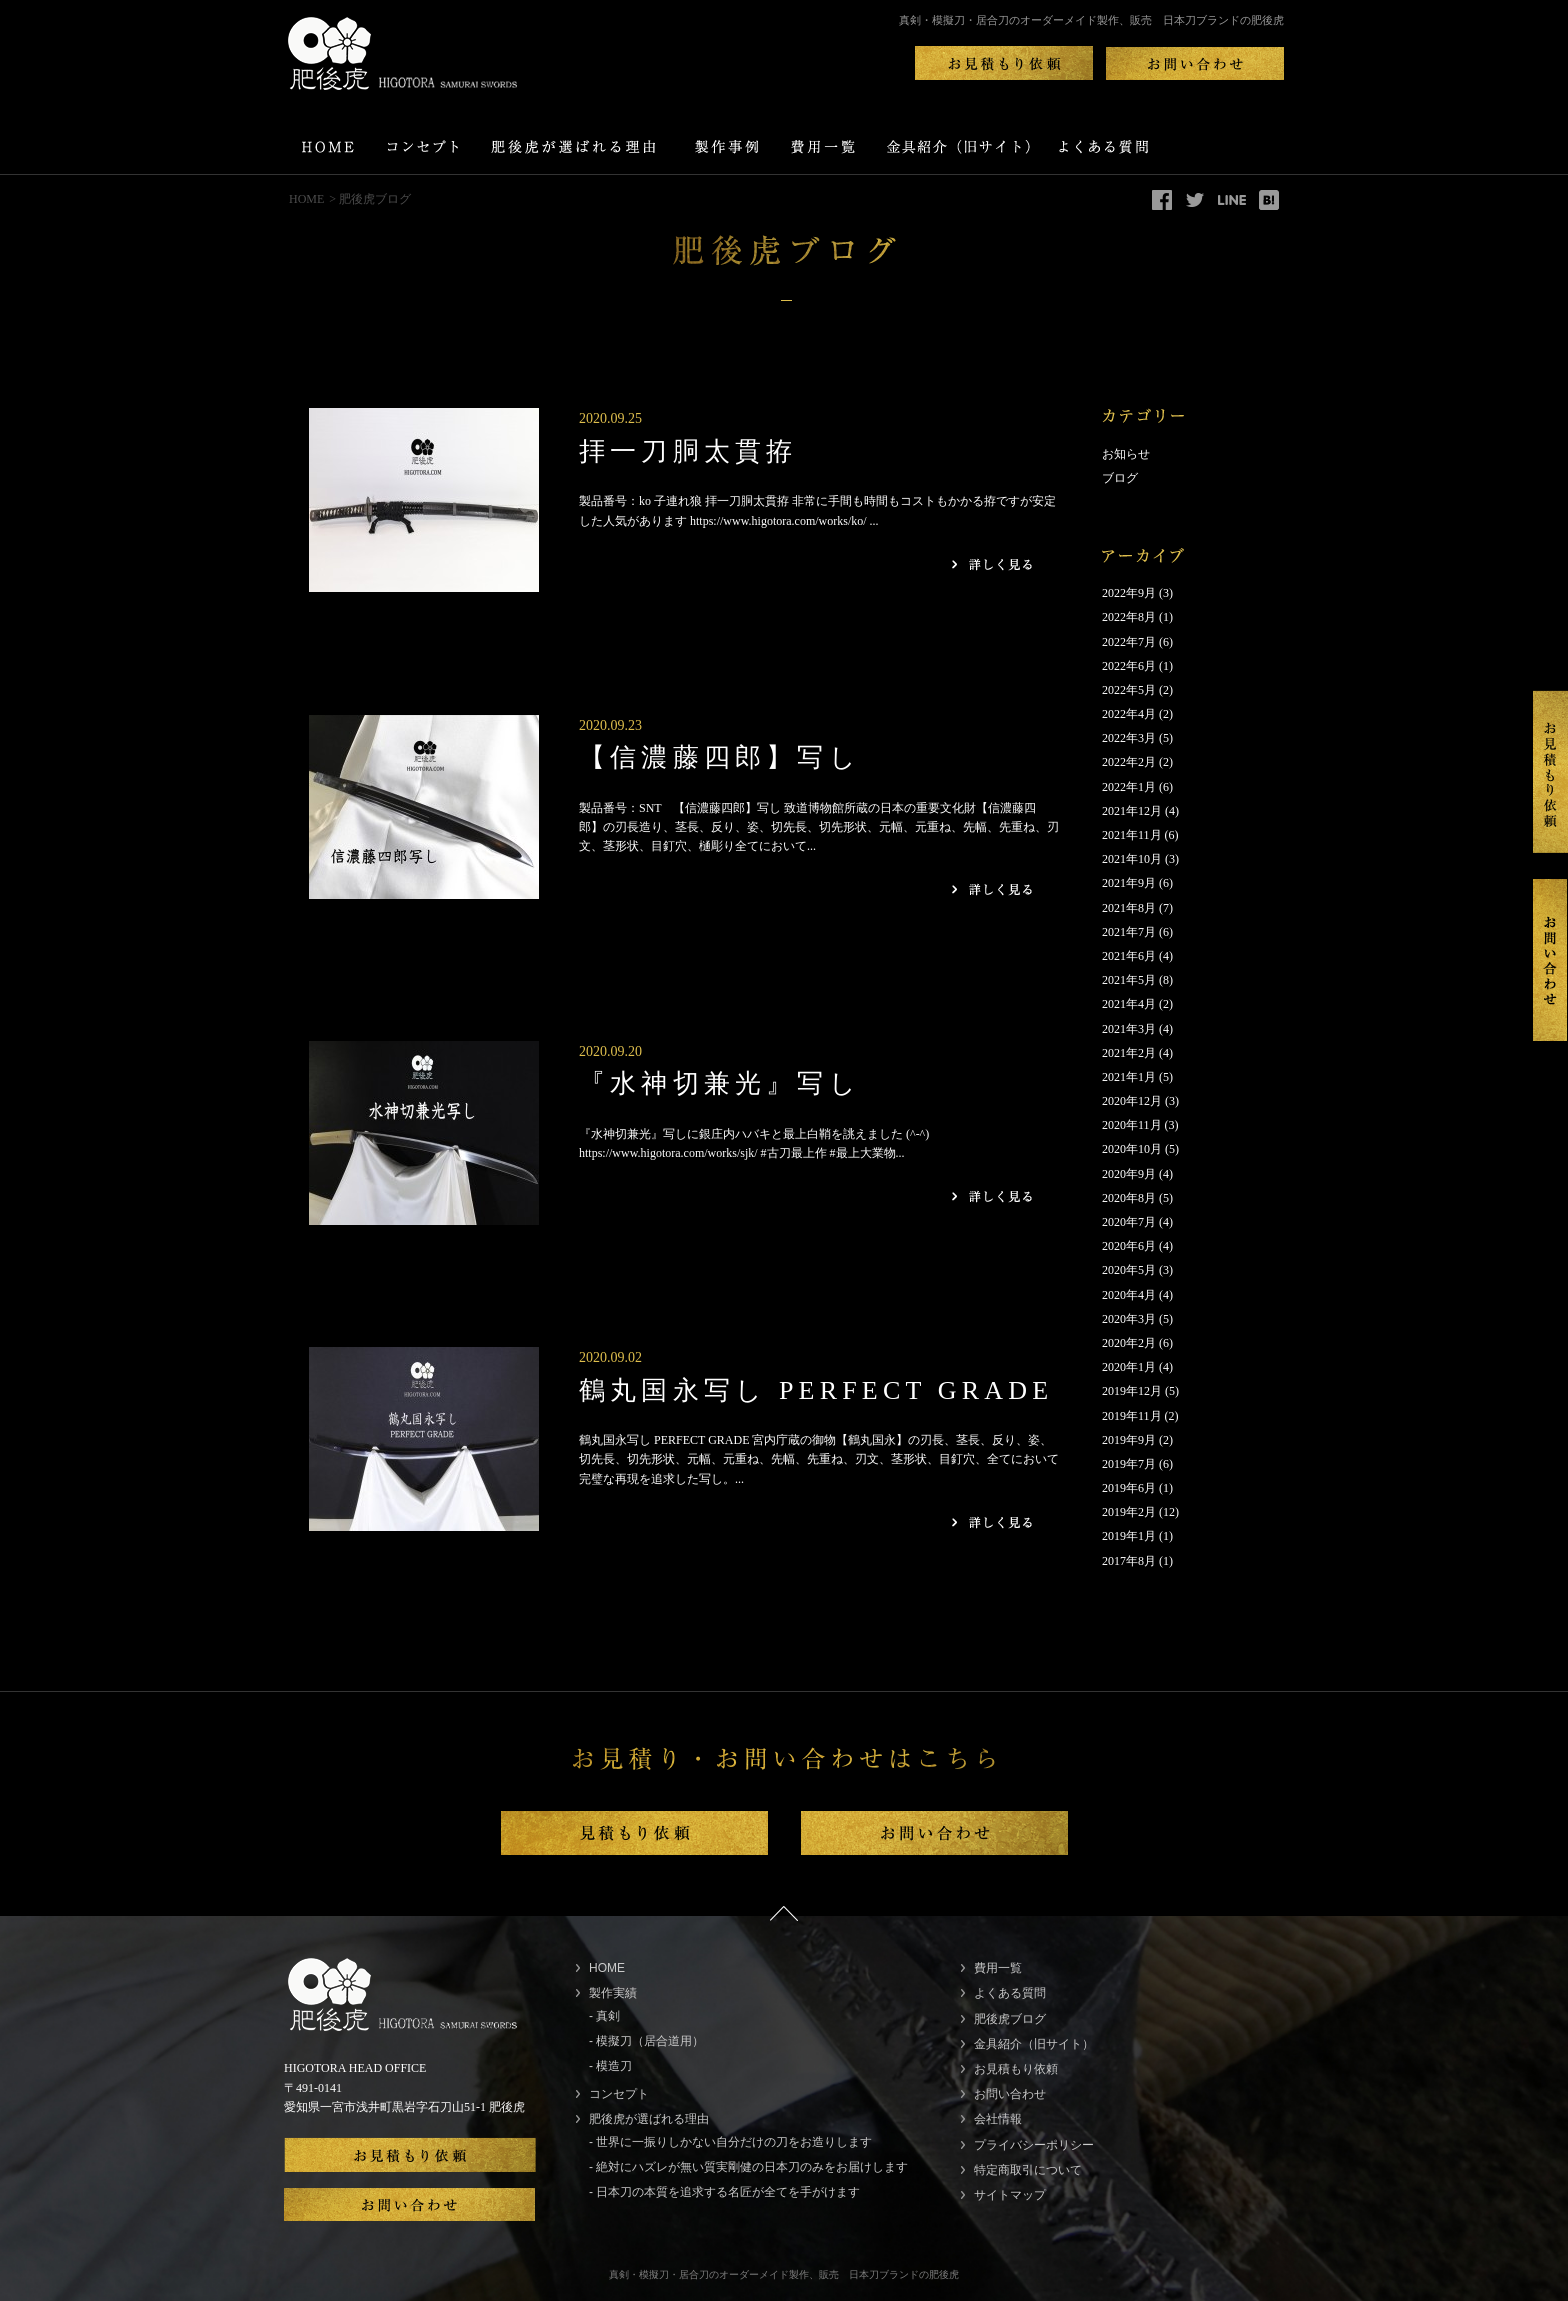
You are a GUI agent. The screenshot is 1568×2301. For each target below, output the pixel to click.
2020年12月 (1132, 1101)
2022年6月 (1129, 666)
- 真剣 (604, 2016)
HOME (306, 199)
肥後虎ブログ (1010, 2019)
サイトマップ (1010, 2195)
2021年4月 (1129, 1004)
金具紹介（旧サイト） (1034, 2044)
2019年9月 (1129, 1440)
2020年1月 (1129, 1367)
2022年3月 (1129, 738)
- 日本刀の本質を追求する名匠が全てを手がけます (724, 2192)
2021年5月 (1129, 980)
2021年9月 (1129, 883)
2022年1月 (1129, 787)
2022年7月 (1129, 642)
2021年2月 (1129, 1053)
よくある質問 (1010, 1993)
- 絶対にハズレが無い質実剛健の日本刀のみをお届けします (748, 2167)
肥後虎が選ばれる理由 (649, 2119)
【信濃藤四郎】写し (720, 757)
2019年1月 (1129, 1536)
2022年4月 (1129, 714)
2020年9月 (1129, 1174)
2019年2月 (1129, 1512)
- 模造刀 (610, 2066)
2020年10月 (1132, 1149)
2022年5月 (1129, 690)
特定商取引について (1028, 2170)
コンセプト (619, 2094)
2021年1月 (1129, 1077)
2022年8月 (1129, 617)
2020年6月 (1129, 1246)
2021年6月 (1129, 956)
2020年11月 (1132, 1125)
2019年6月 (1129, 1488)
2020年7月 (1129, 1222)
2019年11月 (1132, 1416)
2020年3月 (1129, 1319)
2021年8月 (1129, 908)
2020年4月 (1129, 1295)
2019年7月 (1129, 1464)
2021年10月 (1132, 859)
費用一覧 (998, 1968)
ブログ (1120, 478)
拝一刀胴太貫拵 (688, 451)
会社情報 (998, 2119)
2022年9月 (1129, 593)
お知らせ (1126, 454)
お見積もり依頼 (1016, 2069)
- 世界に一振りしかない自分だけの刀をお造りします (730, 2142)
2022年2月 (1129, 762)
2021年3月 (1129, 1029)
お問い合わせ (1010, 2094)
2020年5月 (1129, 1270)
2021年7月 (1129, 932)
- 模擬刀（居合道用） (646, 2041)
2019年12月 (1132, 1391)
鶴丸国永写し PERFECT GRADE (816, 1390)
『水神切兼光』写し (720, 1083)
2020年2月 (1129, 1343)
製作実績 (613, 1993)
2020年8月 (1129, 1198)
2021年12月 (1132, 811)
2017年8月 (1129, 1561)
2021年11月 (1132, 835)
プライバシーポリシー (1034, 2145)
